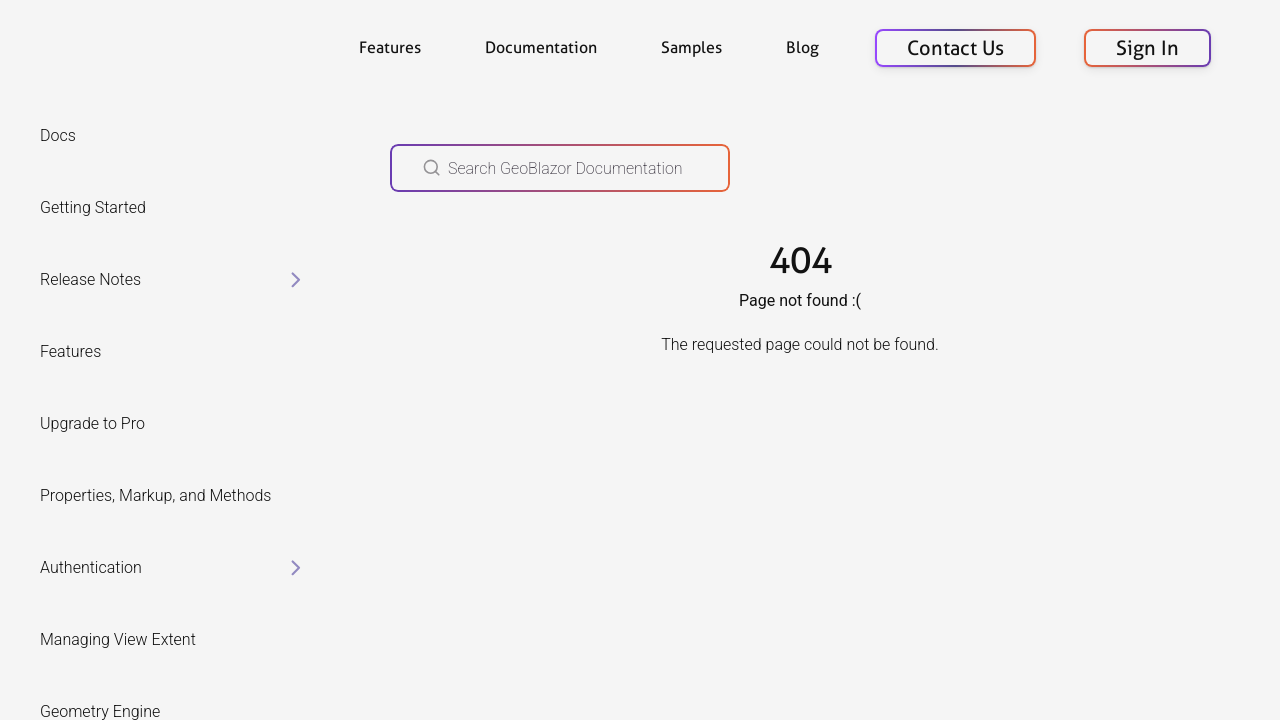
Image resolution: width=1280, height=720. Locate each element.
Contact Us (955, 48)
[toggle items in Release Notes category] (296, 280)
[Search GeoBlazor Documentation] (560, 168)
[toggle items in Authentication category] (296, 568)
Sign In (1147, 48)
